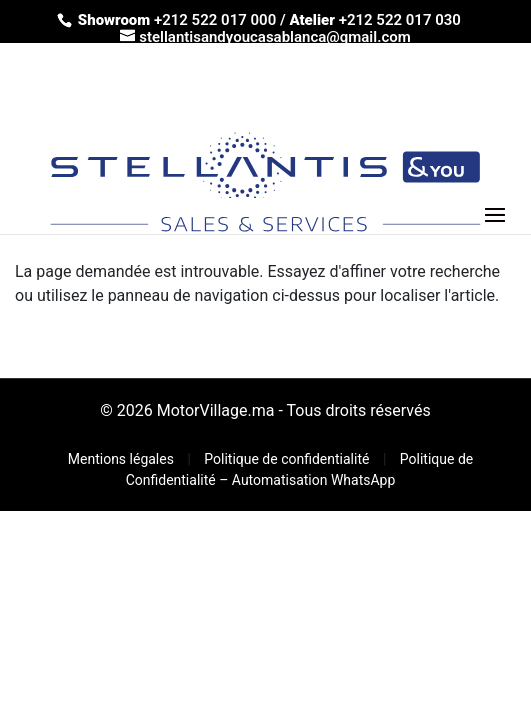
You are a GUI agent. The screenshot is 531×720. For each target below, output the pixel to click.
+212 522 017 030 (400, 20)
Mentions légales (123, 459)
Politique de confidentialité (288, 459)
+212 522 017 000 (215, 20)
